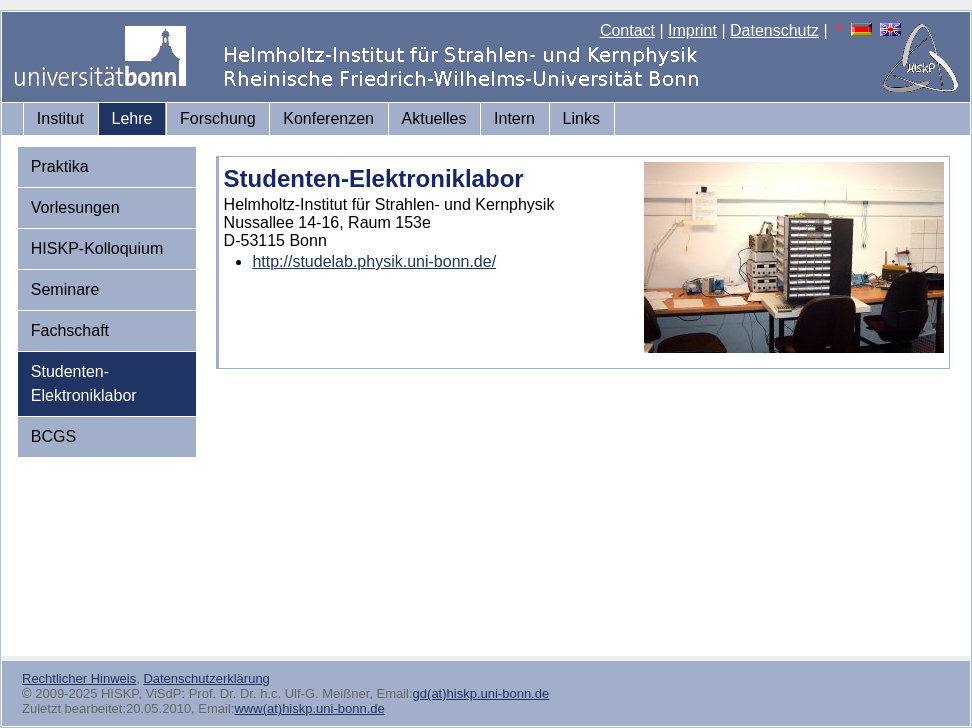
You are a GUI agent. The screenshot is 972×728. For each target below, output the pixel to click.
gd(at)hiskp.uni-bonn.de (481, 693)
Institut (60, 118)
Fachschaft (70, 330)
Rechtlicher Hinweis (79, 678)
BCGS (53, 436)
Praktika (60, 166)
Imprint (692, 30)
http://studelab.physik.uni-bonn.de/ (374, 261)
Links (581, 118)
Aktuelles (434, 118)
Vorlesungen (75, 207)
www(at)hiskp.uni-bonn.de (309, 708)
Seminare (65, 289)
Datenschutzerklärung (206, 678)
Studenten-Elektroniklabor (84, 383)
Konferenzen (328, 118)
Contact (627, 30)
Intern (514, 118)
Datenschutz (774, 30)
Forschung (218, 118)
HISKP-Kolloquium (97, 248)
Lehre (132, 118)
